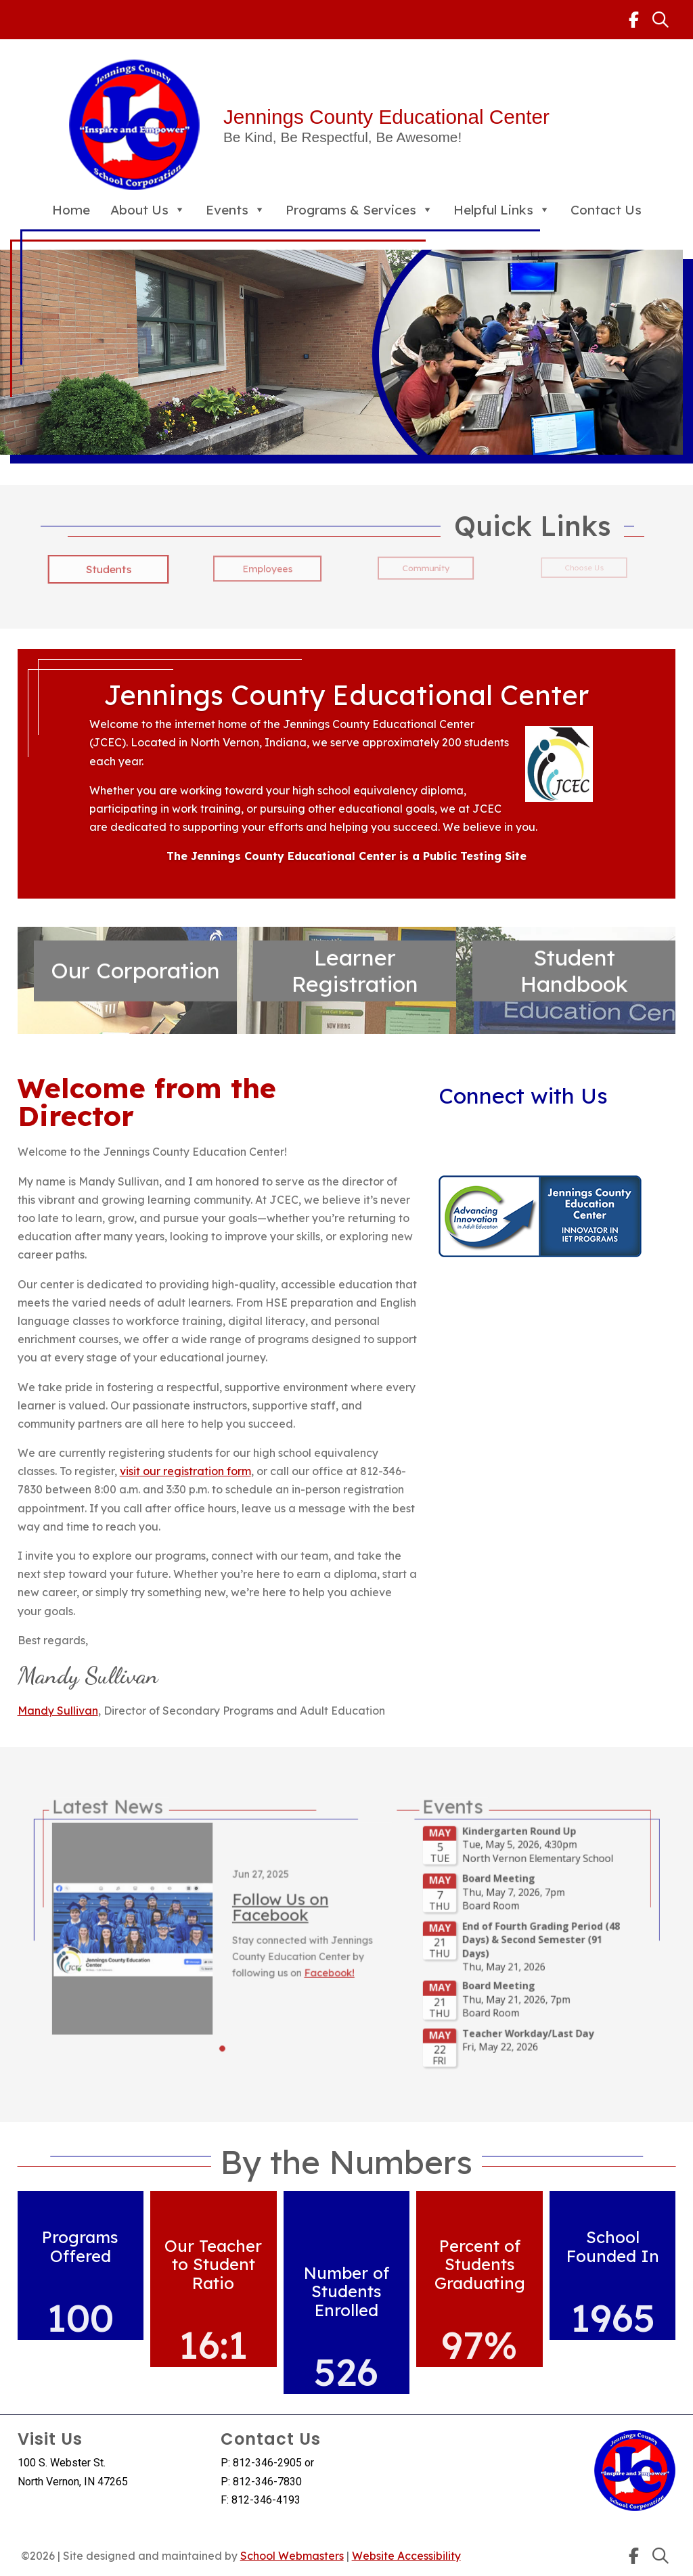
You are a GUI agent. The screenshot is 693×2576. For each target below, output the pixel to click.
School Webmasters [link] (292, 2555)
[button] (275, 2002)
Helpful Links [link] (501, 210)
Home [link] (71, 210)
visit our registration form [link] (185, 1471)
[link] (634, 19)
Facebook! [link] (336, 1959)
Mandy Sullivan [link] (58, 1710)
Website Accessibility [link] (406, 2555)
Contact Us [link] (606, 210)
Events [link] (235, 210)
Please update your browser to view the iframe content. (451, 1945)
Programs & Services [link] (359, 210)
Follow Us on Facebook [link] (308, 1922)
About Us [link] (147, 210)
